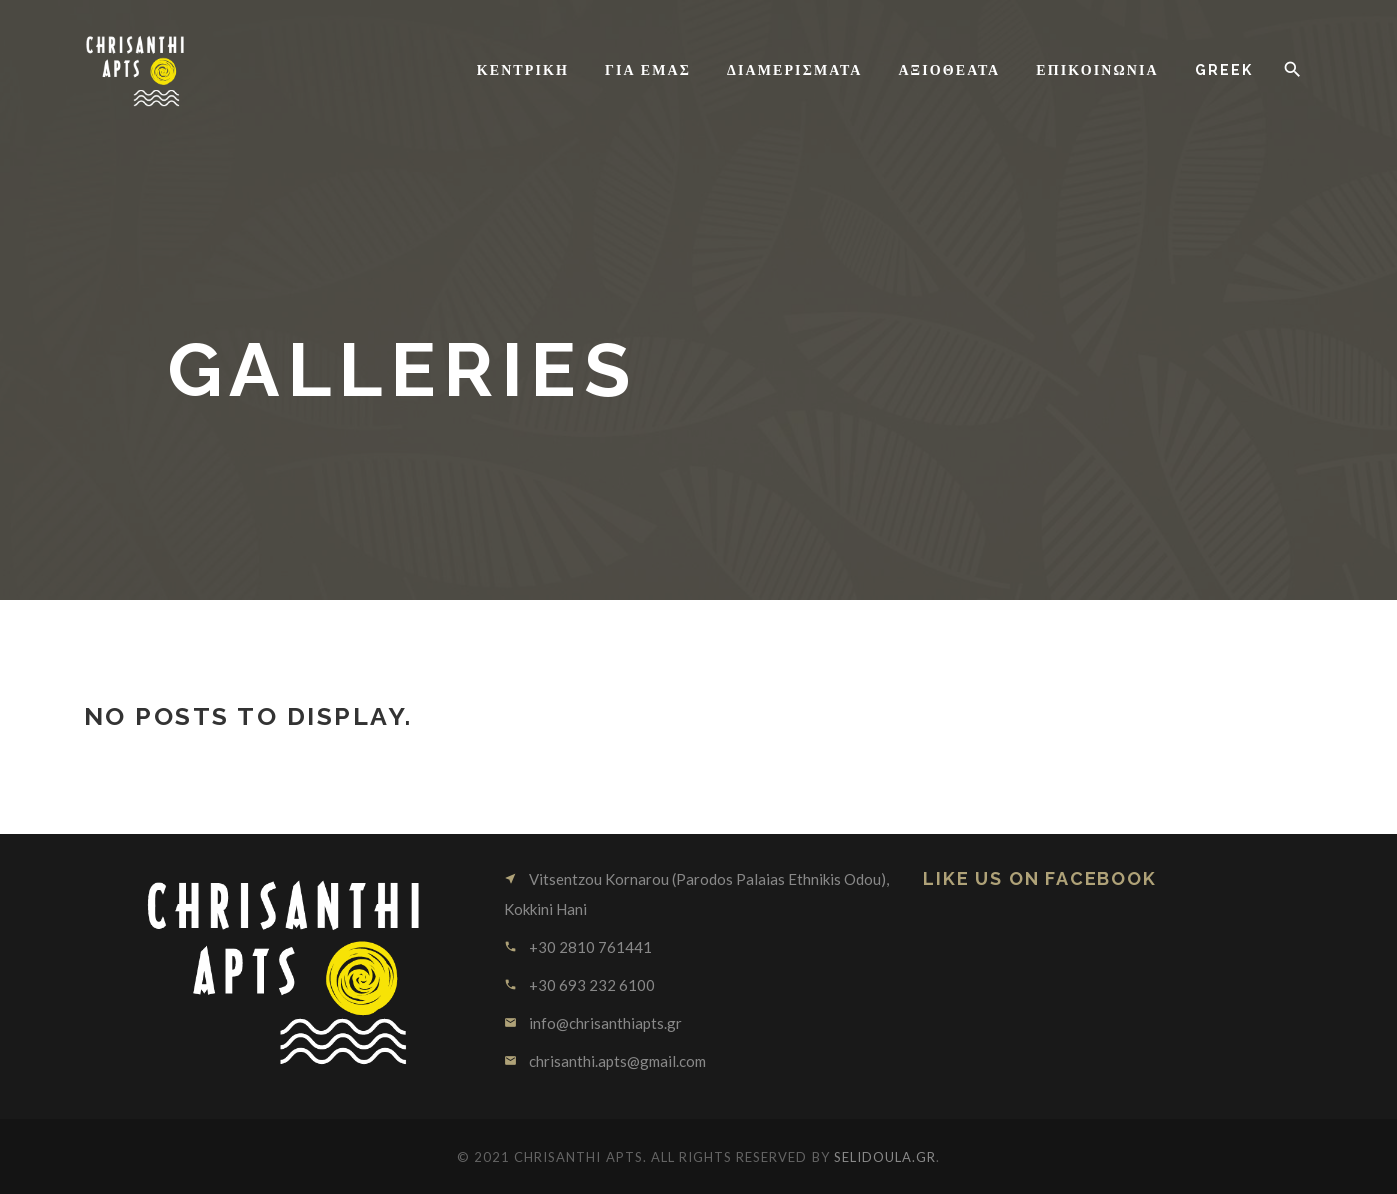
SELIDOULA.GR (885, 1157)
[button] (1292, 69)
